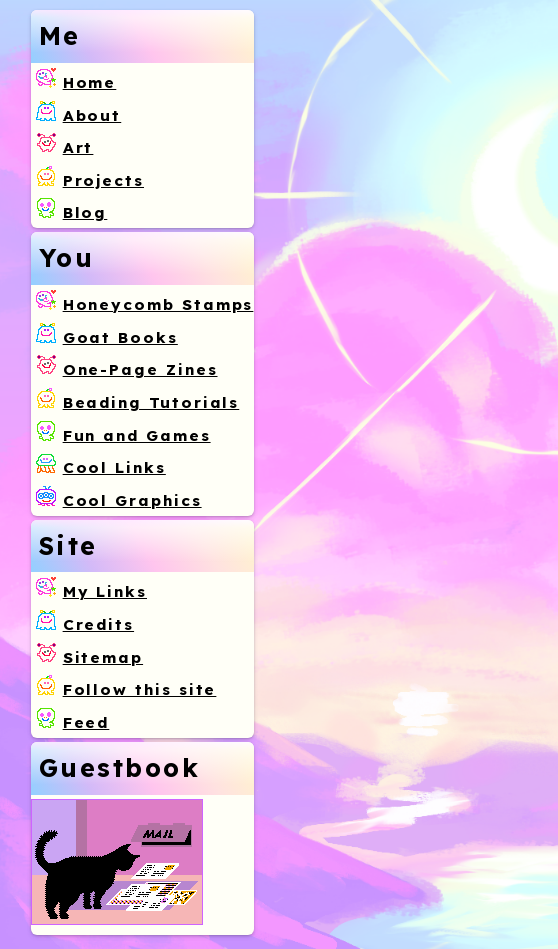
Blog (85, 212)
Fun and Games (137, 435)
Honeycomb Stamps (158, 304)
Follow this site (140, 689)
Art (78, 147)
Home (90, 82)
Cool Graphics (132, 500)
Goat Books (120, 337)
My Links (105, 591)
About (92, 115)
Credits (98, 624)
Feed (86, 722)
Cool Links (114, 467)
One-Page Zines (140, 369)
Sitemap (103, 657)
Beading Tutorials (151, 402)
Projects (103, 180)
